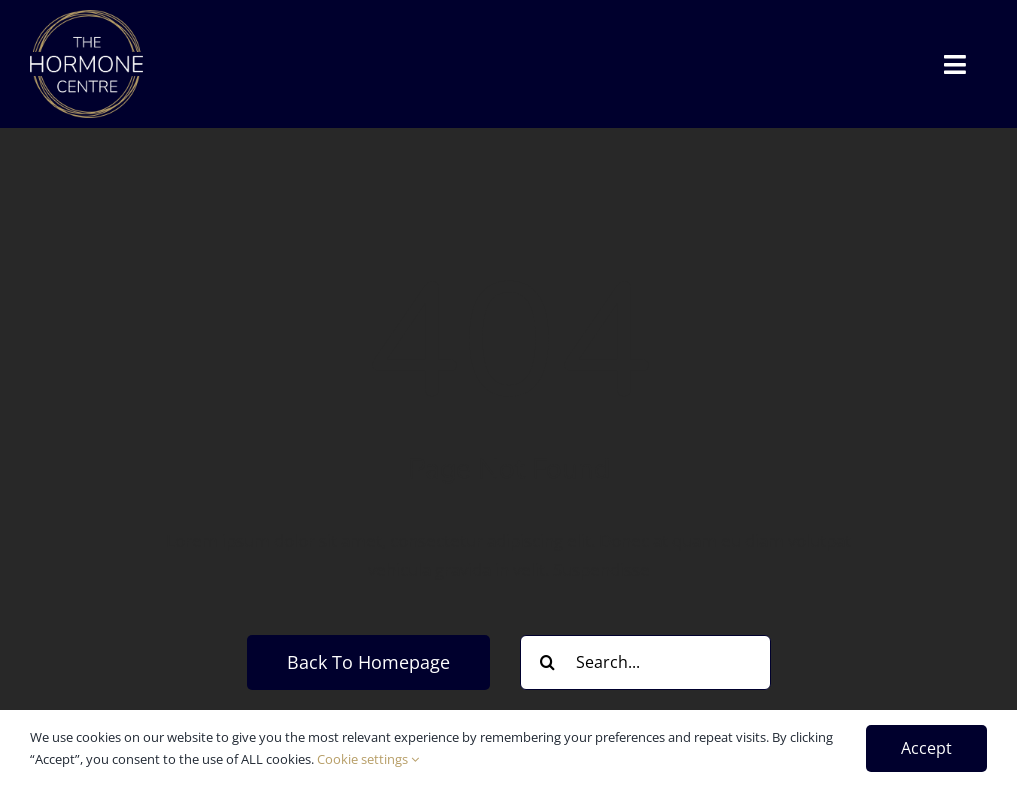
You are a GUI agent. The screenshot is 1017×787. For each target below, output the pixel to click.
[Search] (547, 662)
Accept (926, 748)
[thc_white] (86, 18)
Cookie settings (368, 759)
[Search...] (645, 662)
